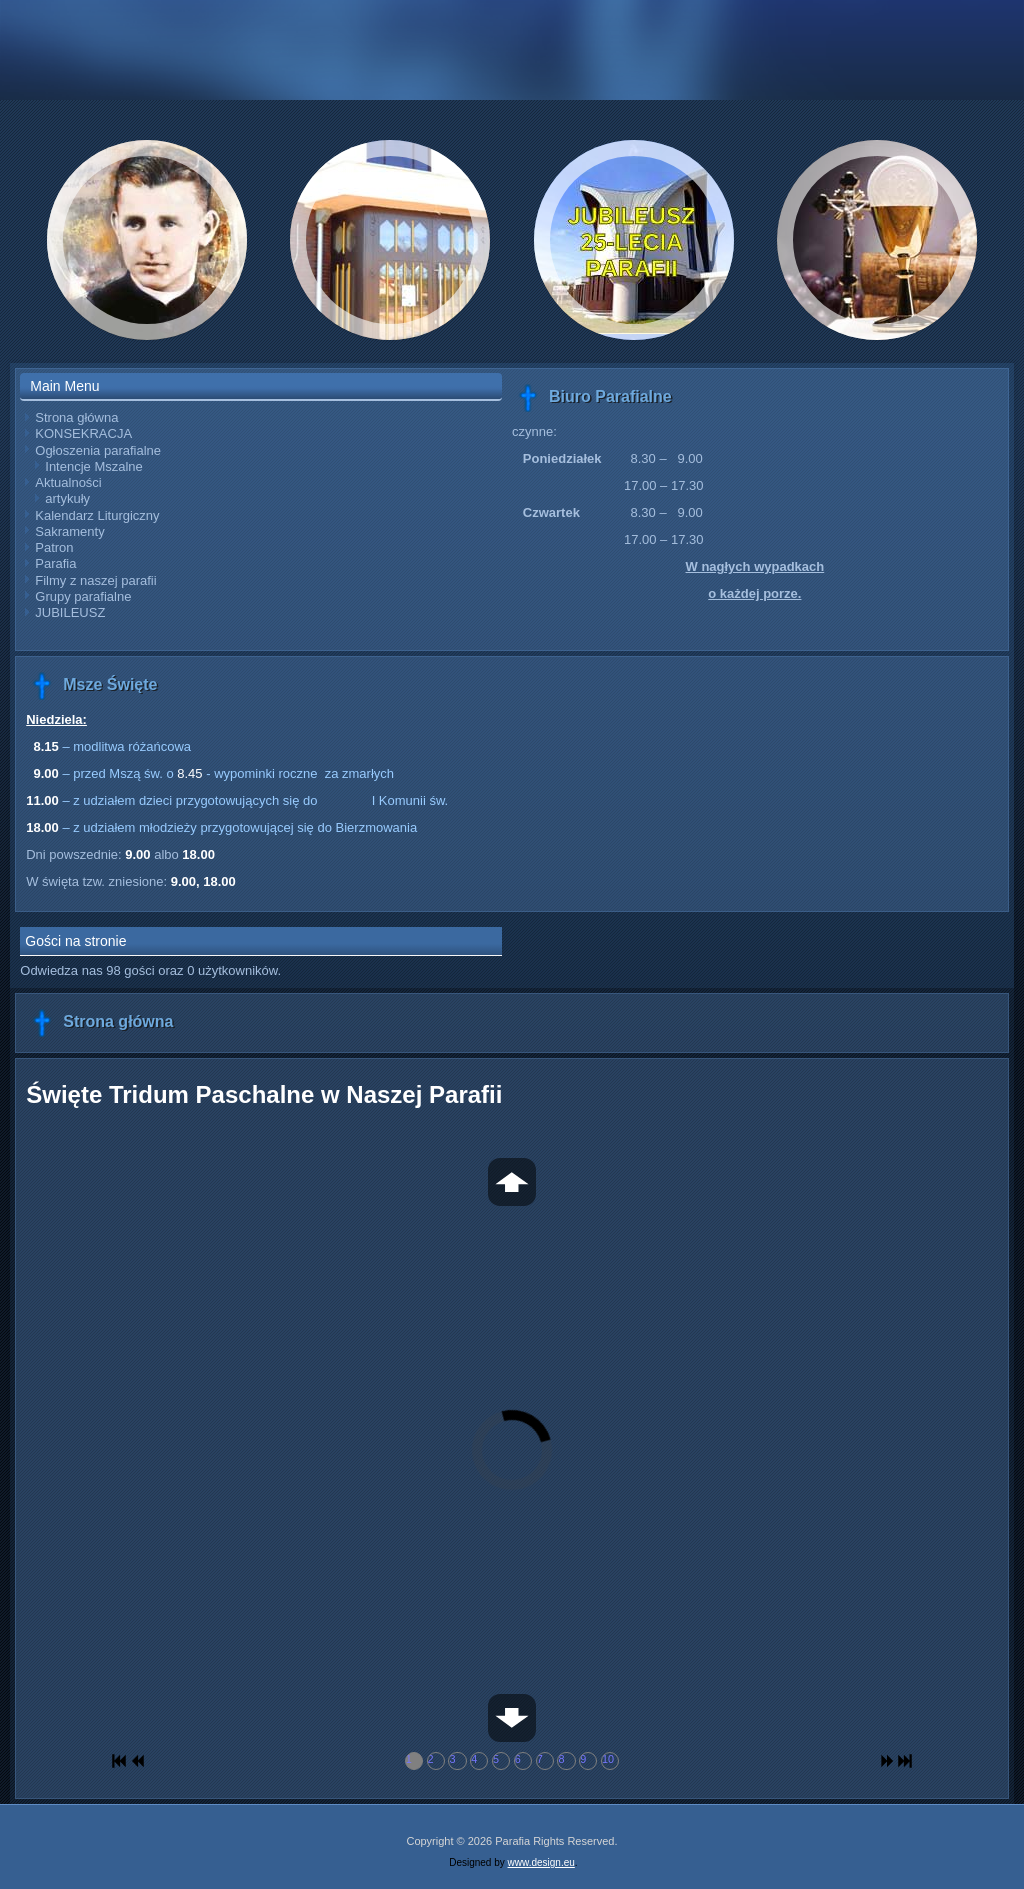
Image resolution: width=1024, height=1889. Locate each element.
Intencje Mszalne (94, 466)
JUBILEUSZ (70, 612)
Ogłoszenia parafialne (98, 450)
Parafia (55, 563)
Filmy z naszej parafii (95, 580)
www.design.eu (541, 1862)
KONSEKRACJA (83, 433)
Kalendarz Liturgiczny (97, 515)
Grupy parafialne (83, 596)
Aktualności (68, 482)
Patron (54, 547)
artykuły (67, 498)
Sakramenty (69, 531)
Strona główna (76, 417)
